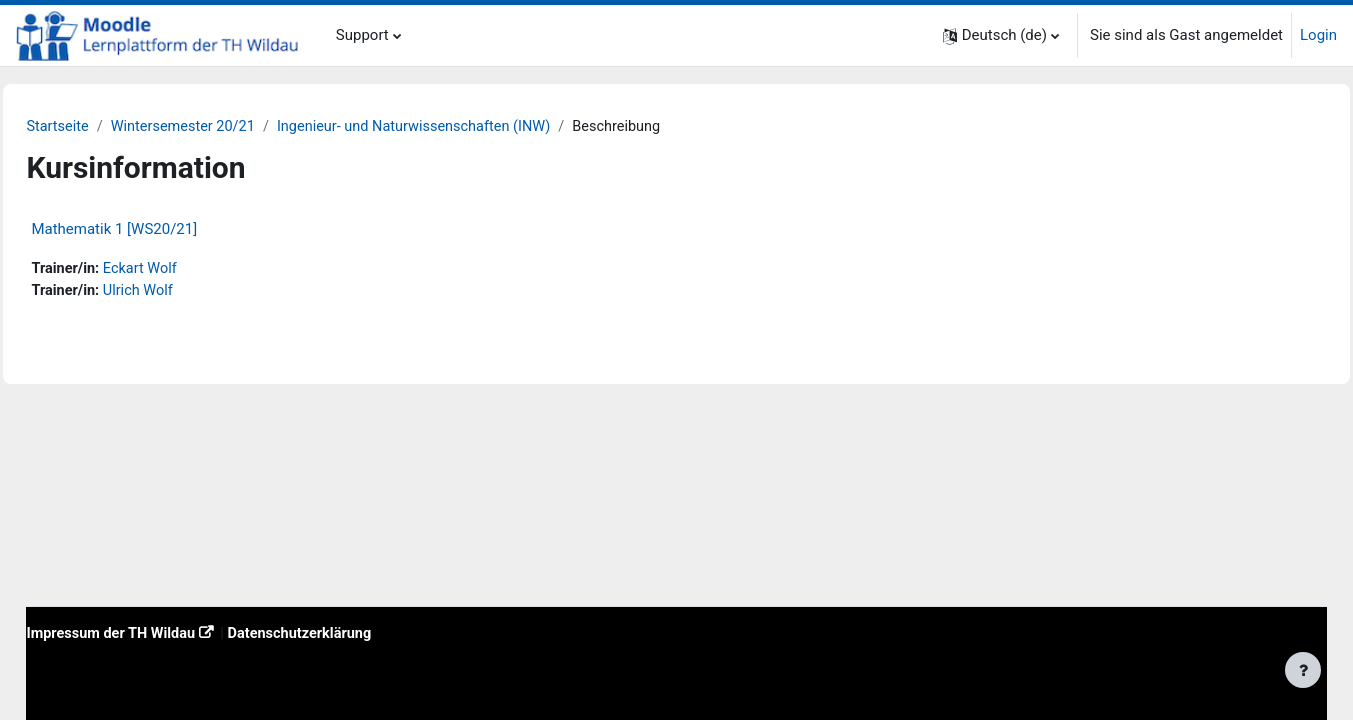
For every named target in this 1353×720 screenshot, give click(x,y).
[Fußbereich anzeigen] (1303, 670)
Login (1318, 35)
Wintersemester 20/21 (232, 127)
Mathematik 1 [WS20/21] (159, 230)
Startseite (103, 127)
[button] (1001, 35)
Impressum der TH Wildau (158, 632)
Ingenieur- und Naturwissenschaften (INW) (470, 127)
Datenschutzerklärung (354, 632)
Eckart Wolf (188, 270)
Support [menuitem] (362, 35)
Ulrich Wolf (186, 292)
